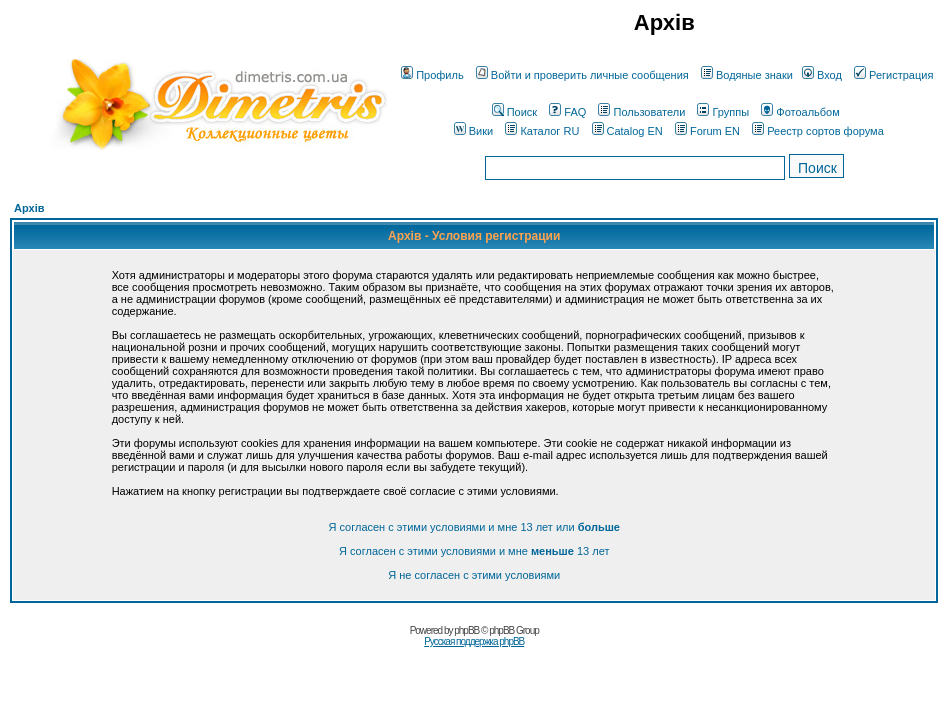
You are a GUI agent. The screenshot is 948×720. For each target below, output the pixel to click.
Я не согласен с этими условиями (474, 575)
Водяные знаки (747, 75)
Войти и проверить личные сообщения (582, 75)
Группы (723, 112)
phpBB (466, 630)
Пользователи (641, 112)
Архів (29, 208)
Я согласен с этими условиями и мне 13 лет (474, 551)
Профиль (432, 75)
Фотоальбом (800, 112)
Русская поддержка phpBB (474, 641)
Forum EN (707, 131)
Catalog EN (627, 131)
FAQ (567, 112)
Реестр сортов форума (818, 131)
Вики (473, 131)
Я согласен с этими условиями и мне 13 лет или (474, 527)
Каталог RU (542, 131)
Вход (822, 75)
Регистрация (893, 75)
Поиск (514, 112)
